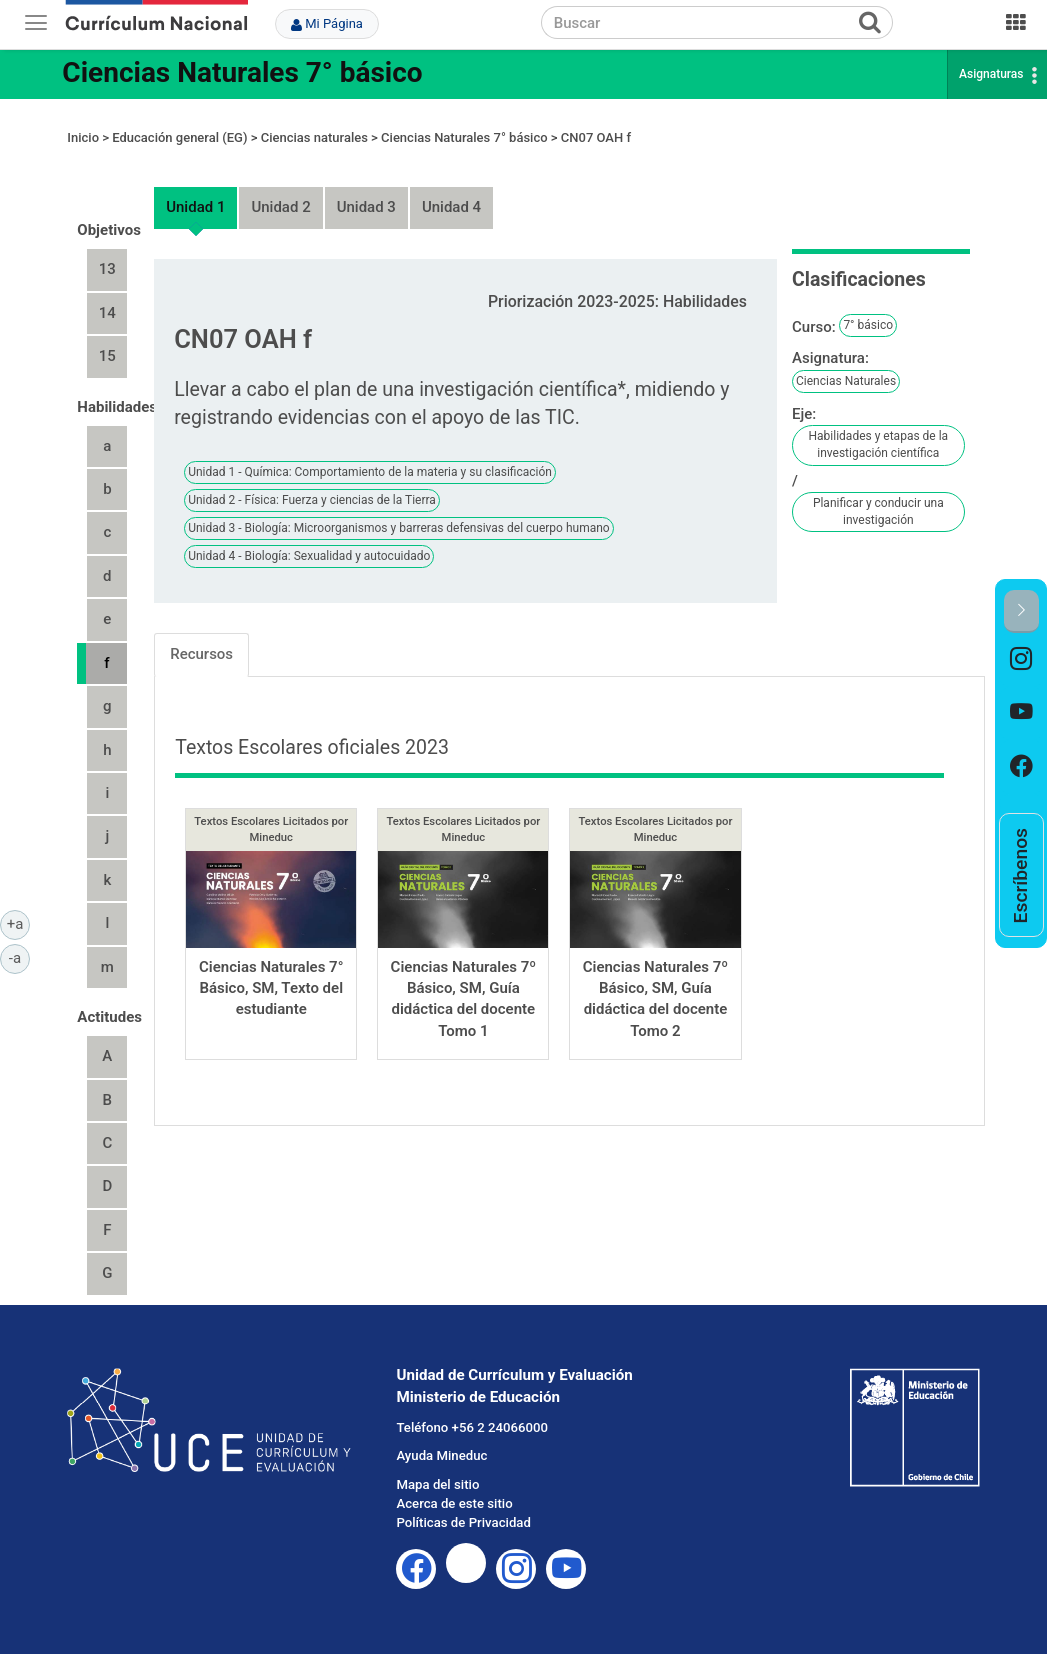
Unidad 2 (280, 207)
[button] (1021, 611)
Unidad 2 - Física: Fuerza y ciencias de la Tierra (312, 500)
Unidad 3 (366, 207)
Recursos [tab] (201, 654)
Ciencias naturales (314, 137)
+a (18, 923)
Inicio (83, 137)
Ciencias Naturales (846, 381)
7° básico (868, 325)
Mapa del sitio (437, 1484)
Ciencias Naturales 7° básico (242, 72)
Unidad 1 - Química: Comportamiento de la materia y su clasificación (370, 472)
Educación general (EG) (179, 137)
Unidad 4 (451, 207)
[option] (1021, 660)
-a (19, 957)
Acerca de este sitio (454, 1503)
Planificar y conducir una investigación (878, 511)
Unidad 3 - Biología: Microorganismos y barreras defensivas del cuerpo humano (398, 528)
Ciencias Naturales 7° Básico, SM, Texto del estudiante (271, 988)
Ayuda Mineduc (441, 1455)
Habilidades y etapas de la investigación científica (879, 444)
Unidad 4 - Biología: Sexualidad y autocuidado (309, 556)
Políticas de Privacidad (463, 1522)
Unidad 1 (195, 207)
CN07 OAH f (596, 137)
